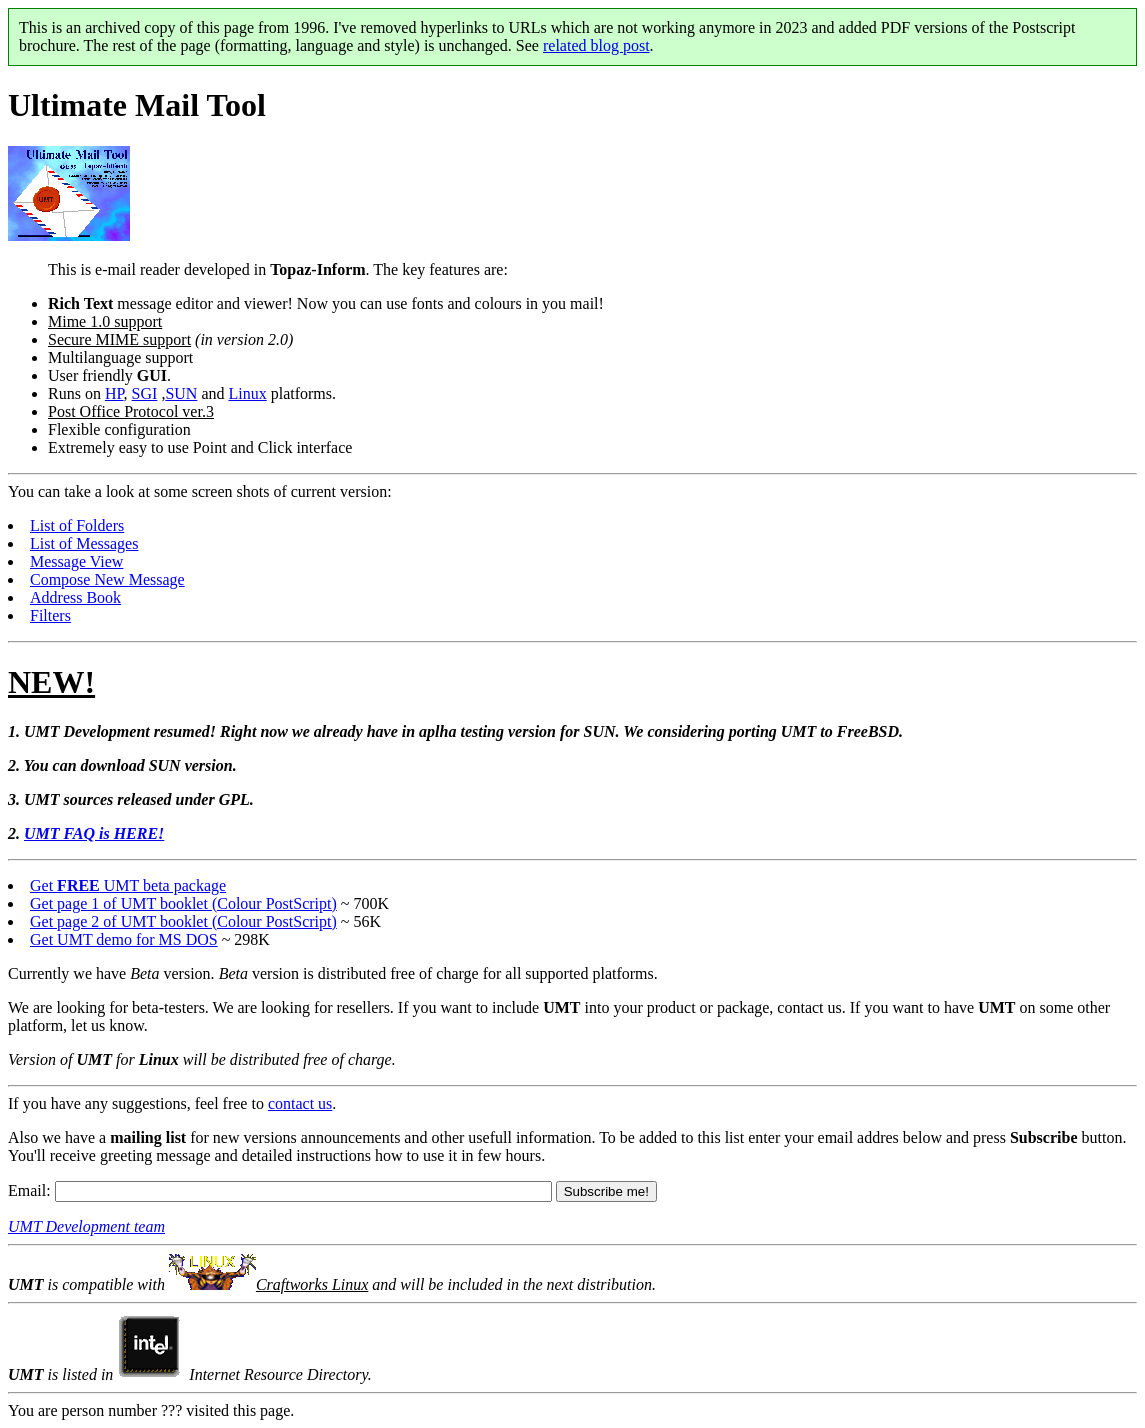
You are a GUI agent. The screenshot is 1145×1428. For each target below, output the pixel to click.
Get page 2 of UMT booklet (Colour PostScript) (183, 921)
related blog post (596, 45)
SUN (181, 393)
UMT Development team (86, 1226)
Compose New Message (107, 579)
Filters (50, 615)
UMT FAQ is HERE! (94, 833)
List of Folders (77, 525)
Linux (248, 393)
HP (114, 393)
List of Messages (84, 543)
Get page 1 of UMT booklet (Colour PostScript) (183, 903)
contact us (300, 1103)
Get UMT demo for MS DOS (124, 939)
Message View (76, 561)
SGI (145, 393)
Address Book (75, 597)
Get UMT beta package (128, 885)
